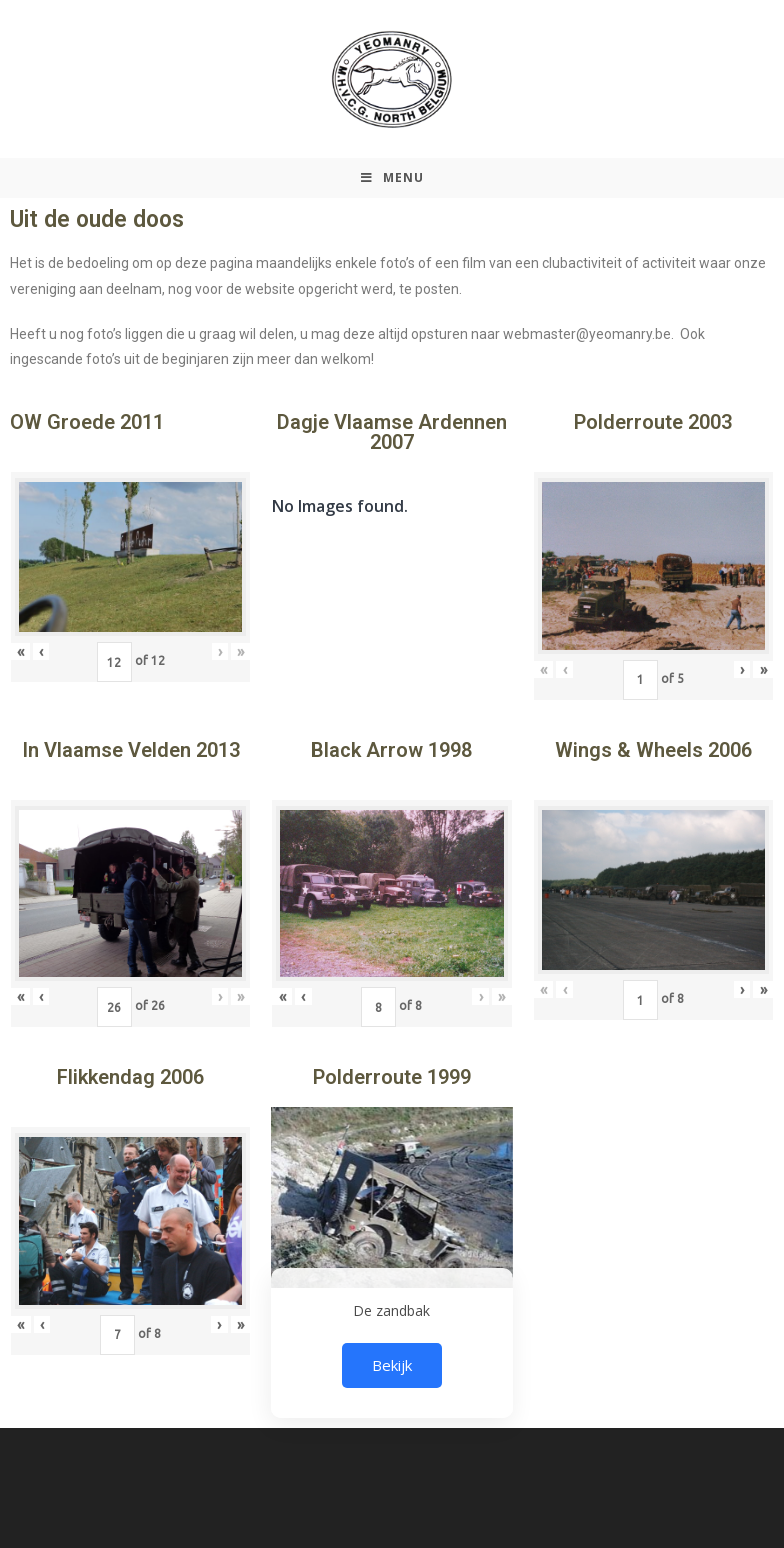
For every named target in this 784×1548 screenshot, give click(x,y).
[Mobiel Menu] (392, 178)
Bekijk (392, 1365)
